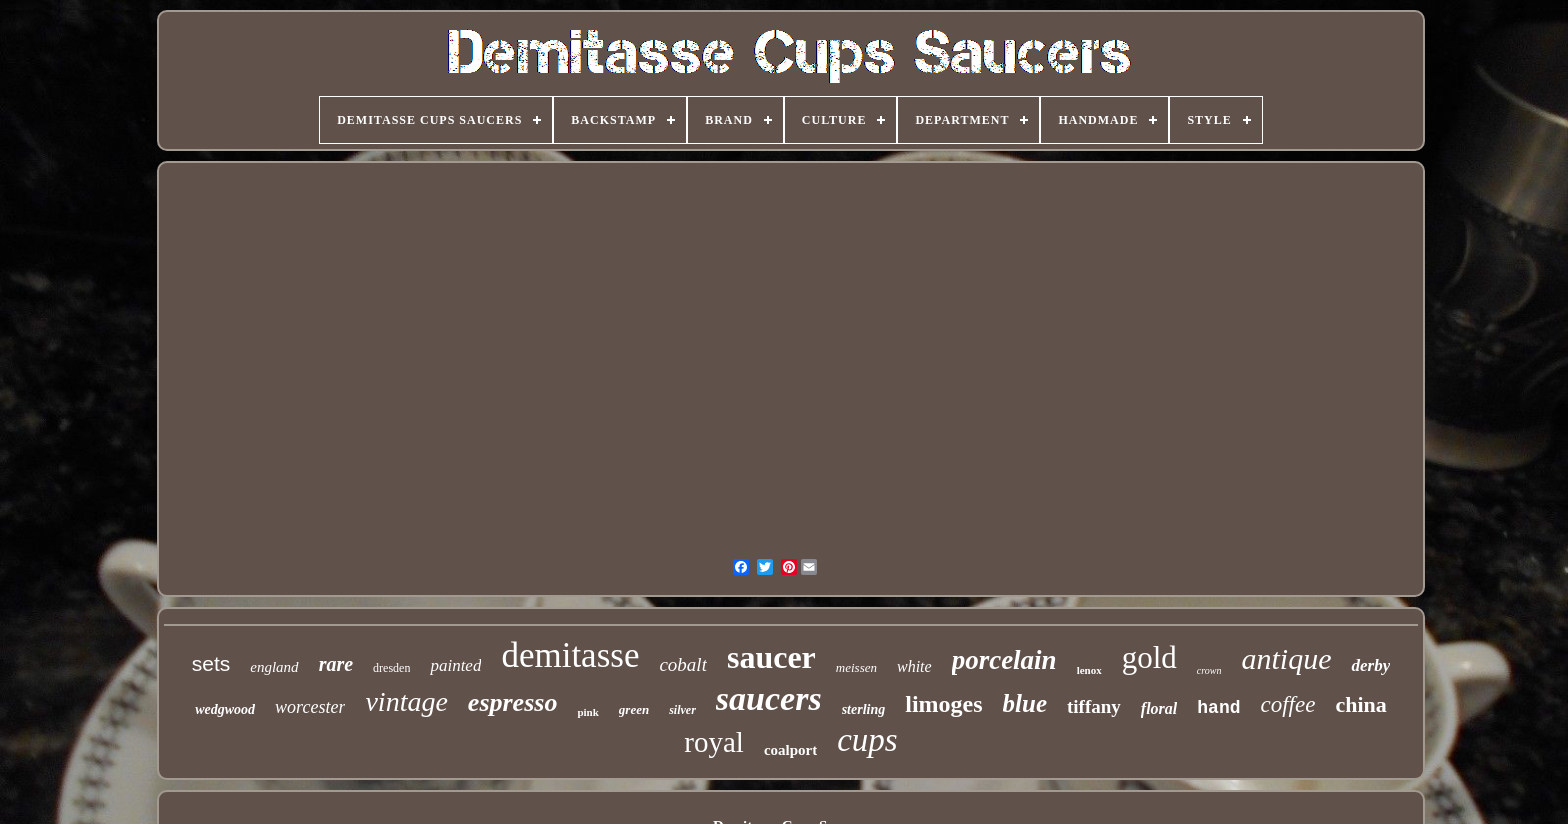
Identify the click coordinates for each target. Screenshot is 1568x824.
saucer (771, 657)
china (1360, 704)
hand (1218, 708)
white (914, 666)
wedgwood (225, 709)
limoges (943, 704)
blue (1025, 703)
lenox (1089, 670)
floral (1159, 708)
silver (682, 710)
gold (1149, 657)
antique (1286, 658)
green (634, 709)
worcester (310, 707)
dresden (391, 668)
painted (455, 665)
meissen (856, 667)
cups (867, 740)
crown (1209, 670)
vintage (406, 701)
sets (211, 663)
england (274, 667)
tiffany (1094, 706)
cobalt (683, 664)
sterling (864, 709)
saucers (769, 698)
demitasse (570, 655)
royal (714, 742)
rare (336, 664)
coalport (790, 750)
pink (587, 712)
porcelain (1004, 660)
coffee (1288, 704)
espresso (513, 702)
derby (1370, 665)
